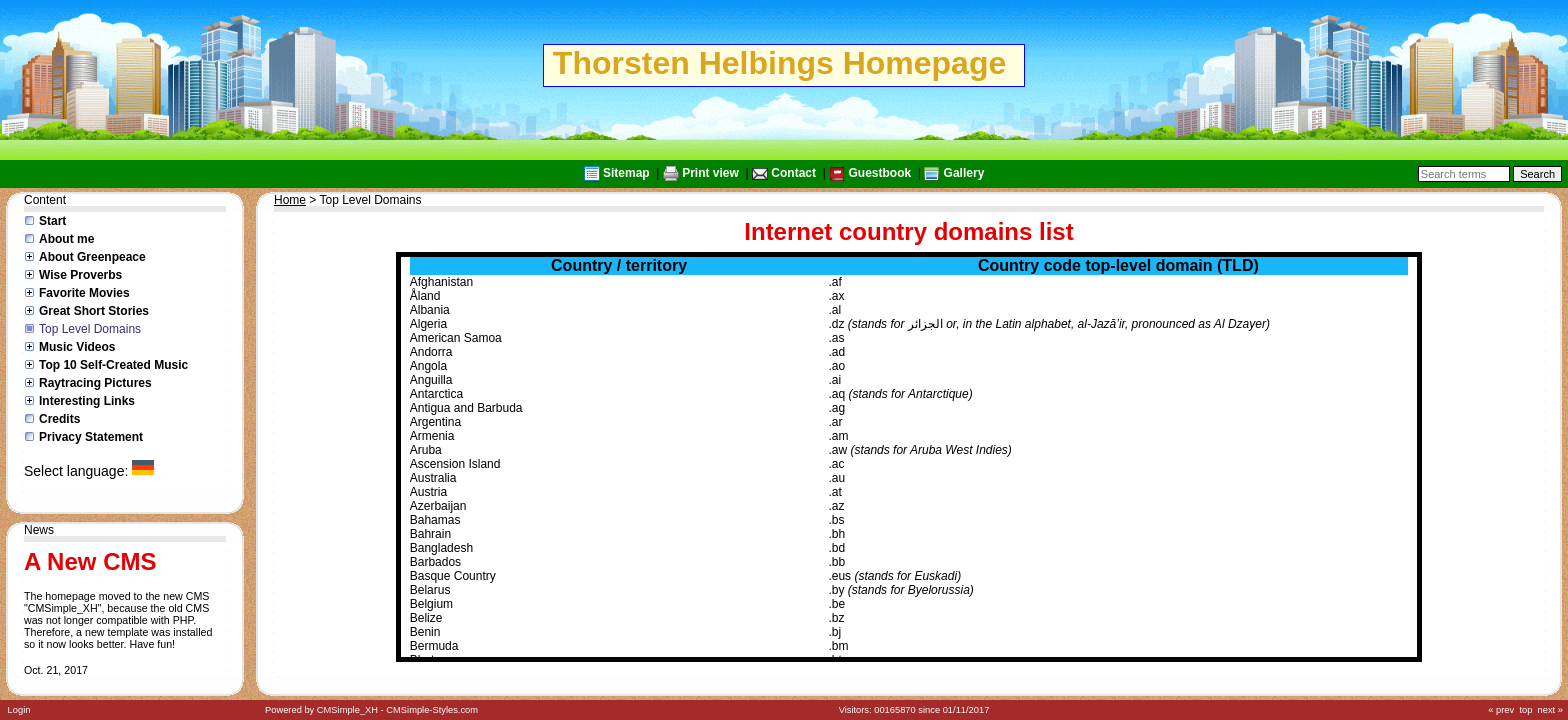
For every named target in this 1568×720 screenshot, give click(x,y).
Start (52, 221)
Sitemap (626, 173)
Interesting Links (87, 401)
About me (66, 239)
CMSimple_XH (347, 710)
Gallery (964, 173)
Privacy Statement (91, 437)
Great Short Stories (94, 311)
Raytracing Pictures (95, 383)
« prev (1501, 710)
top (1525, 710)
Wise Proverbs (80, 275)
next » (1550, 710)
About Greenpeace (92, 257)
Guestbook (879, 173)
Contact (793, 173)
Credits (59, 419)
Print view (710, 173)
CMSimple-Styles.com (432, 710)
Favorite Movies (84, 293)
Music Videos (77, 347)
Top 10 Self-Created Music (113, 365)
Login (19, 710)
